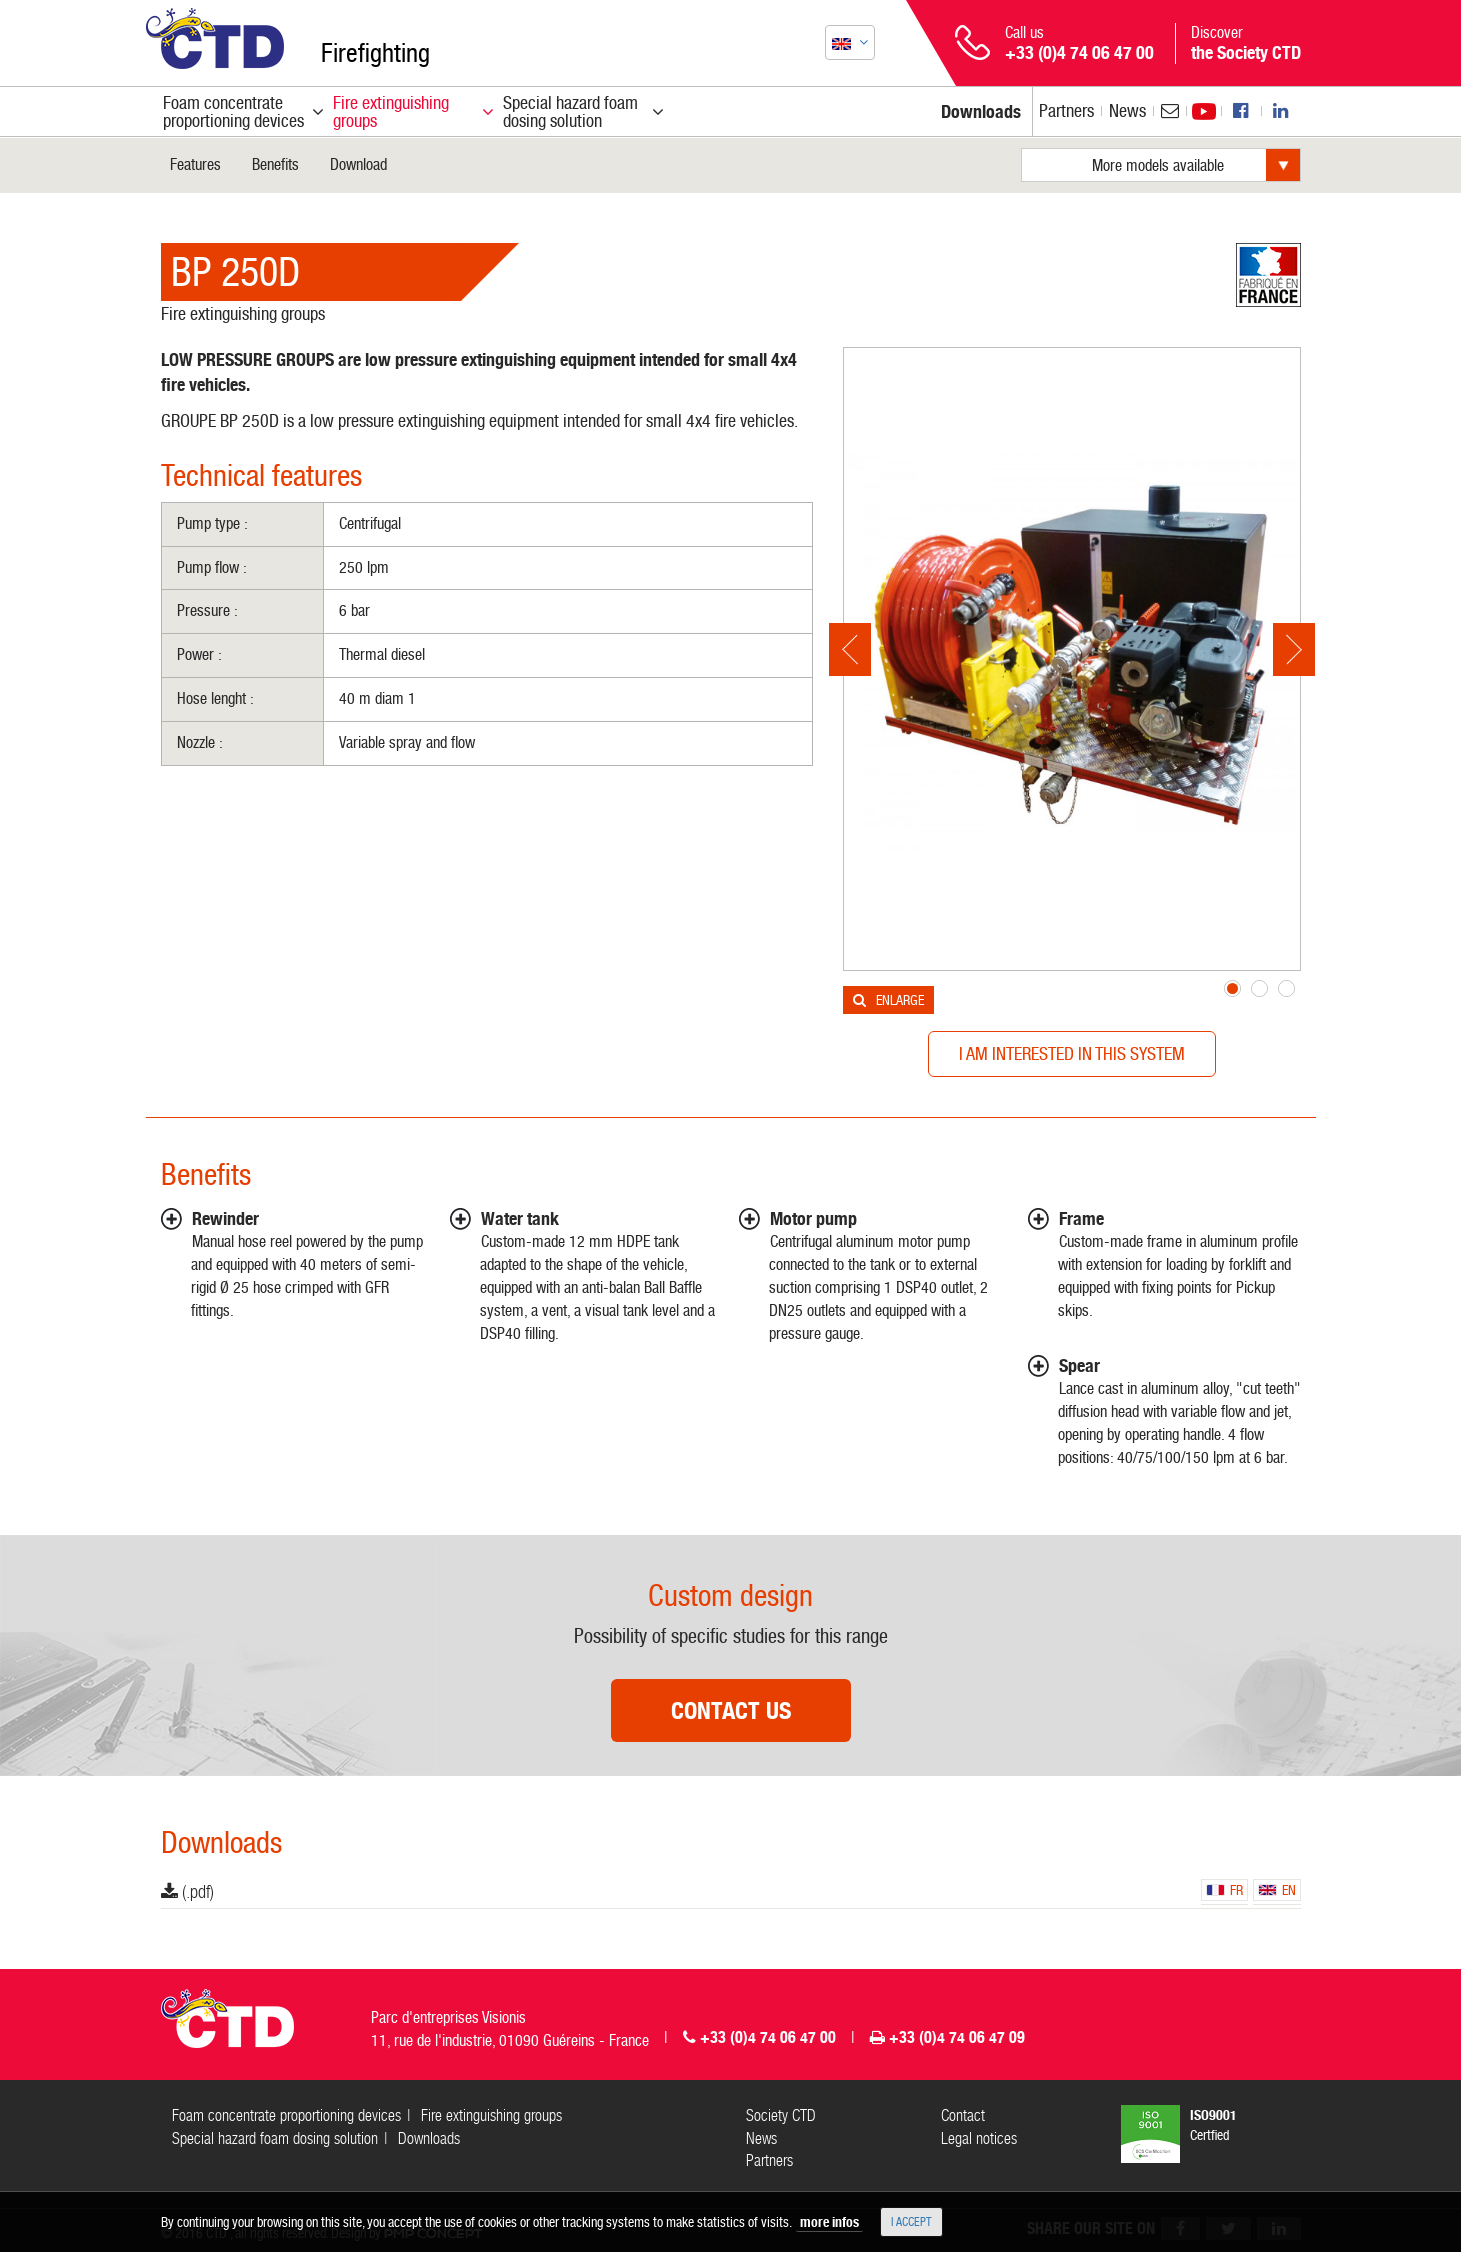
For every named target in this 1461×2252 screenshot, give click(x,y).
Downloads (429, 2138)
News (1127, 110)
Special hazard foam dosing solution (275, 2138)
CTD (215, 38)
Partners (1066, 110)
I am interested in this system (1072, 1053)
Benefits (275, 164)
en (1277, 1890)
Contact (963, 2115)
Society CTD (781, 2115)
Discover (1246, 43)
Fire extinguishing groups (243, 313)
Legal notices (979, 2138)
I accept (911, 2222)
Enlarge (900, 1000)
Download (358, 164)
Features (195, 164)
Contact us (731, 1710)
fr (1224, 1890)
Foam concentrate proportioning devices (286, 2115)
